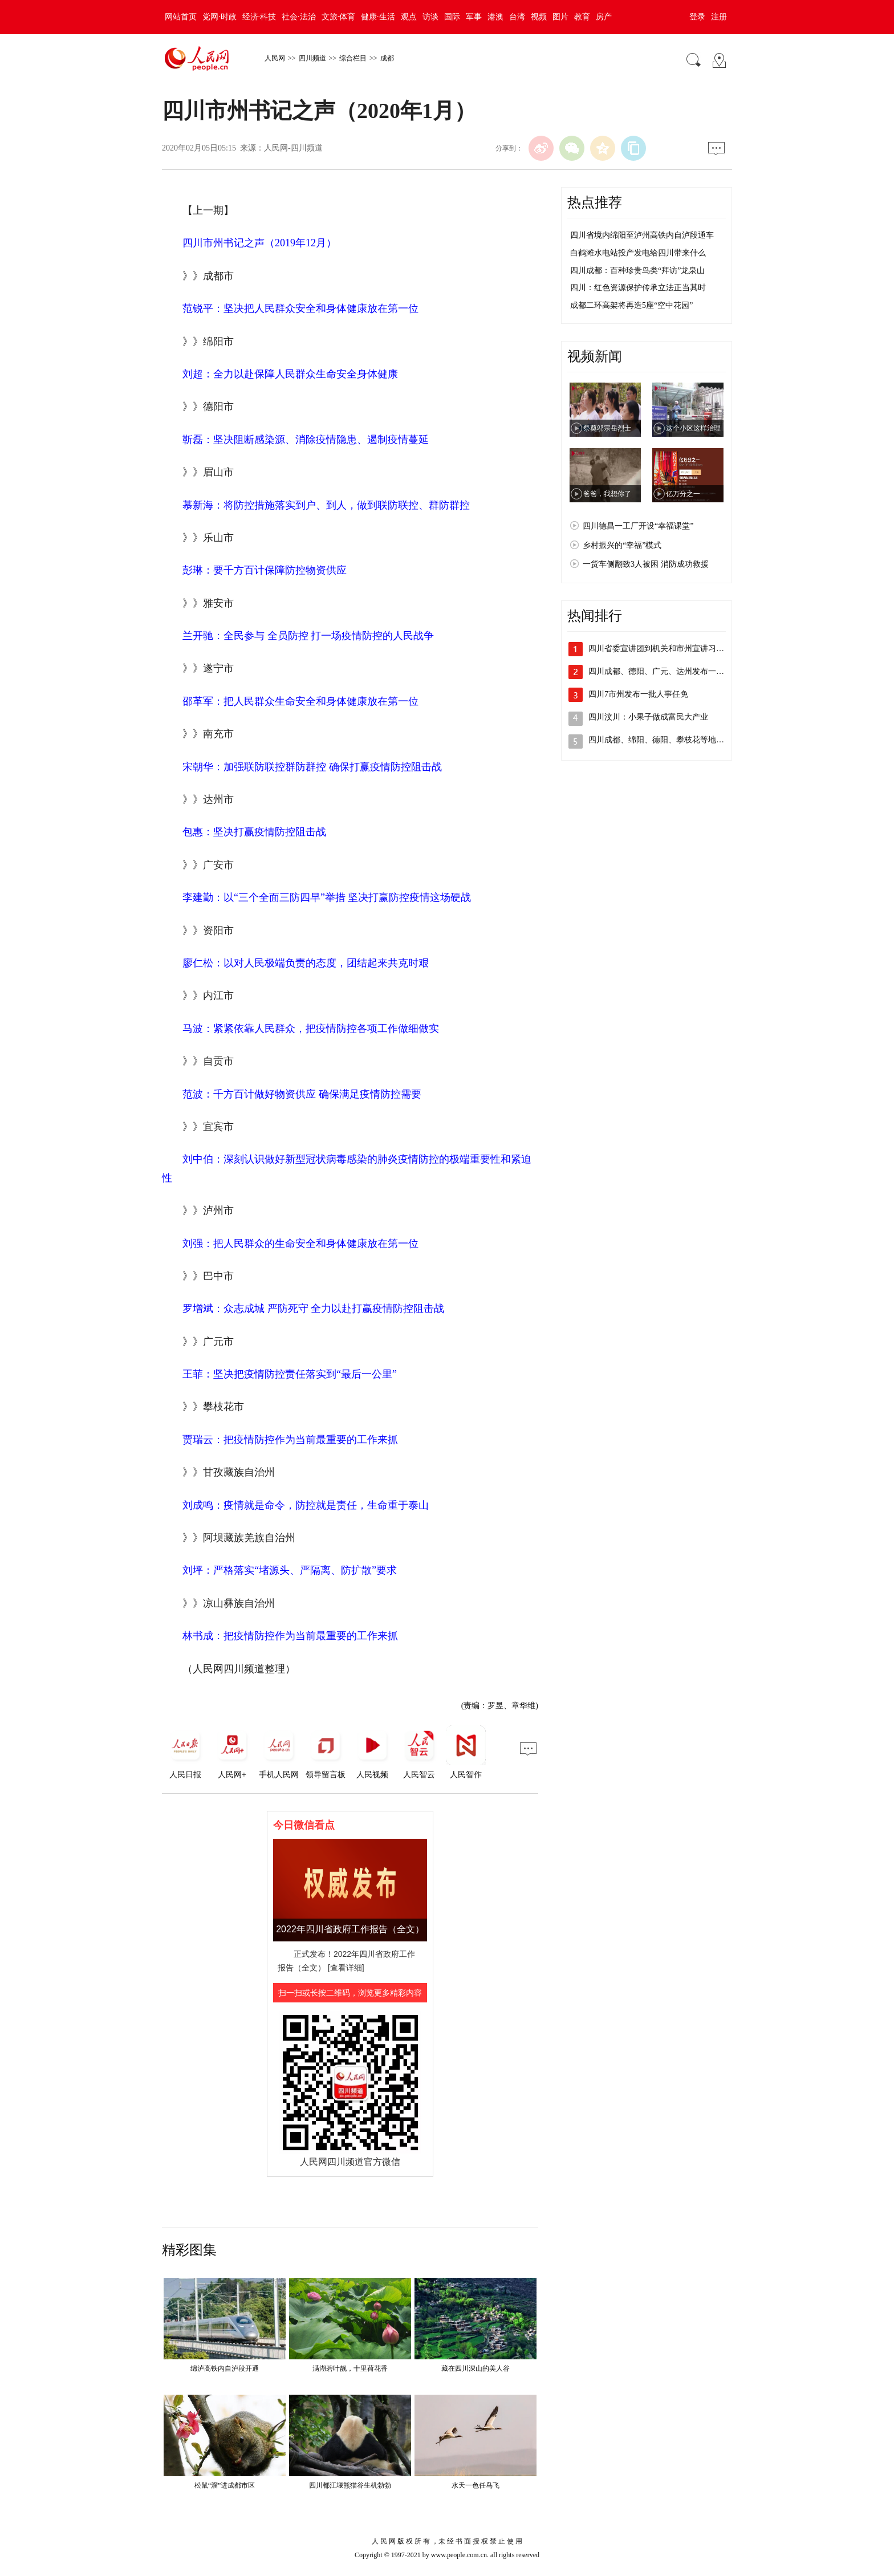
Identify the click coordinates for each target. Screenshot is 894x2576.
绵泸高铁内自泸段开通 (224, 2368)
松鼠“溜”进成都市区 (224, 2485)
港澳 (495, 17)
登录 (697, 17)
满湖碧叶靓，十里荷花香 (350, 2368)
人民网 (275, 58)
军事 (474, 17)
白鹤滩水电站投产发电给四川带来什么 (638, 253)
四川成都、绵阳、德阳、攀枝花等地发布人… (668, 740)
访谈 (430, 17)
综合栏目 (353, 58)
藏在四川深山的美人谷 (475, 2368)
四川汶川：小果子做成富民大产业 (648, 717)
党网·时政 (219, 17)
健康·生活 (378, 17)
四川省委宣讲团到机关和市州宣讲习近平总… (668, 648)
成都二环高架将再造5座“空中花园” (631, 305)
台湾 (517, 17)
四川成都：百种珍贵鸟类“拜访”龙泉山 (637, 270)
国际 (452, 17)
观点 (409, 17)
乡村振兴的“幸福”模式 (622, 545)
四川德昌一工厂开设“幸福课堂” (638, 526)
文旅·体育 (339, 17)
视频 (539, 17)
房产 (604, 17)
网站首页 (181, 17)
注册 (719, 17)
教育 (582, 17)
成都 (387, 58)
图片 (560, 17)
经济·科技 (259, 17)
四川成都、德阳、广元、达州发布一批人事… (668, 671)
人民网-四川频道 (293, 148)
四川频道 (312, 58)
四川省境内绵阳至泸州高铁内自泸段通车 (642, 235)
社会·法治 (299, 17)
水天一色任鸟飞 (475, 2485)
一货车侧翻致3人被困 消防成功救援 (646, 564)
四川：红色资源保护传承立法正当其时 (638, 287)
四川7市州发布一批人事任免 (638, 694)
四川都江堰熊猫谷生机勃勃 (350, 2485)
